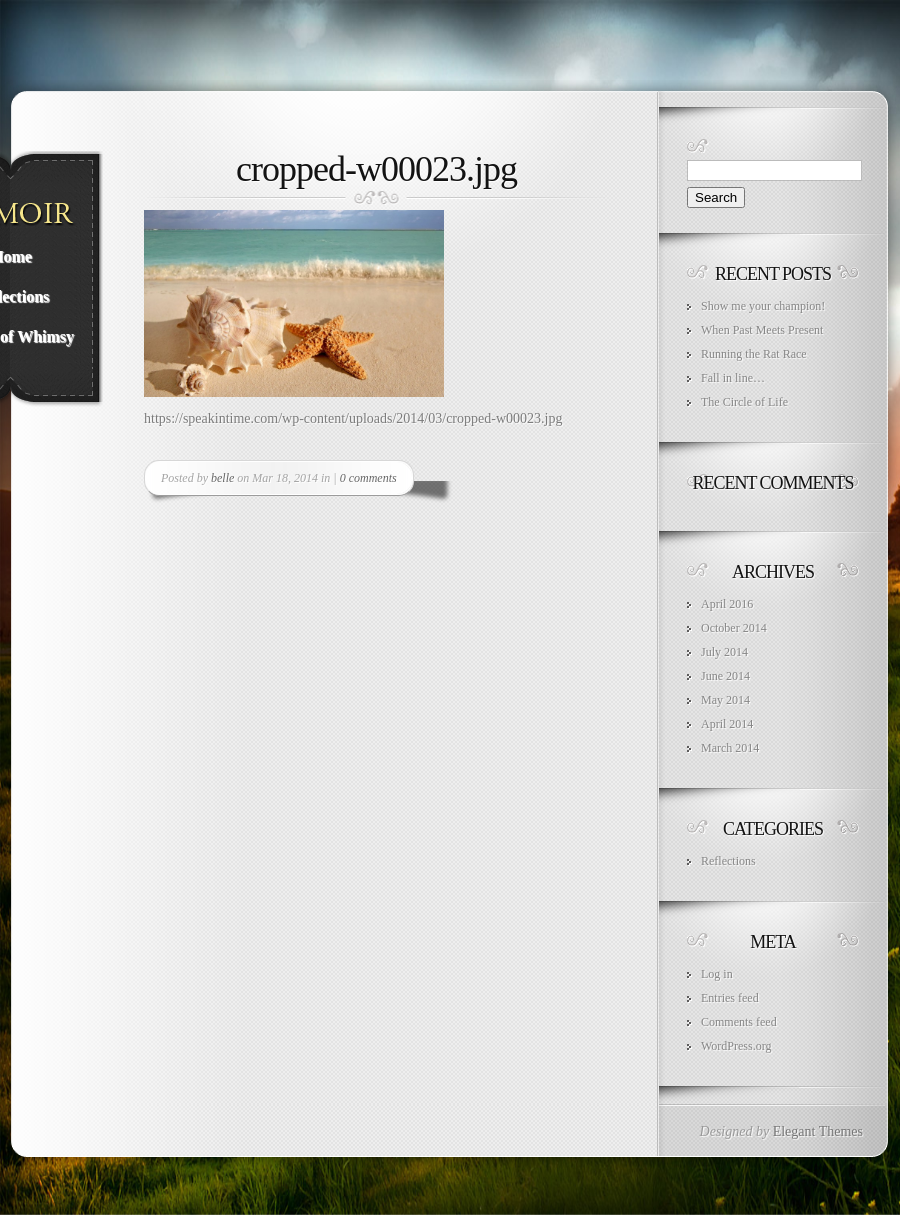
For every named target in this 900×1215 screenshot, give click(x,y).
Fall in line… (733, 378)
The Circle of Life (744, 402)
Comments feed (739, 1022)
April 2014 (727, 724)
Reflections (728, 861)
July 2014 (724, 652)
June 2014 (725, 676)
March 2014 (730, 748)
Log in (717, 974)
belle (222, 478)
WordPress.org (736, 1046)
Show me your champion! (763, 306)
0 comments (368, 478)
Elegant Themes (818, 1131)
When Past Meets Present (762, 330)
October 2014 (734, 628)
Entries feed (730, 998)
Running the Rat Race (754, 354)
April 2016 (727, 604)
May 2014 (725, 700)
